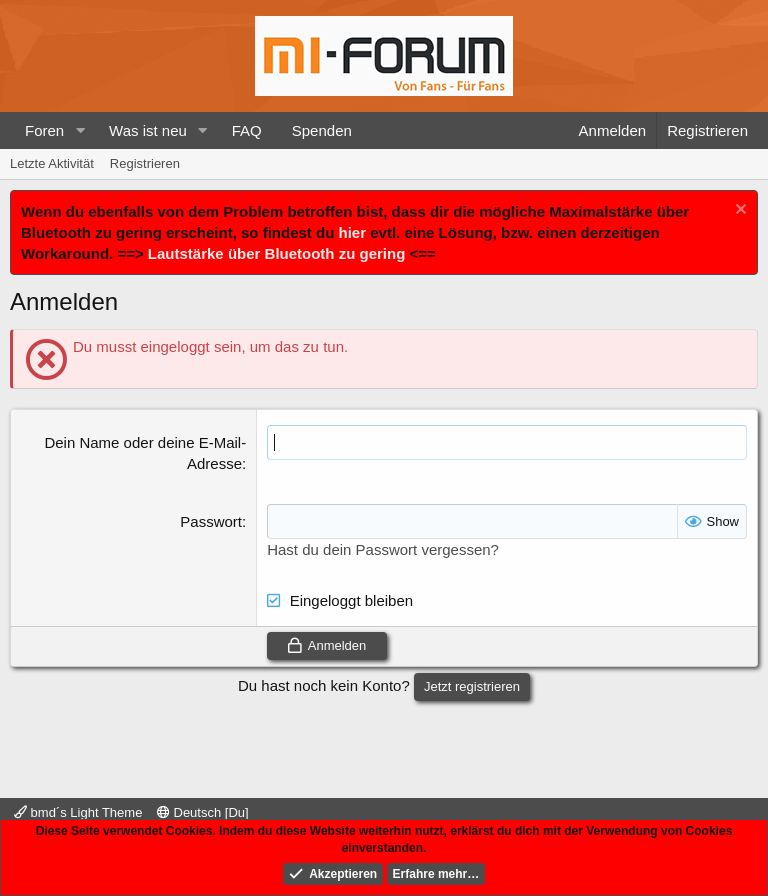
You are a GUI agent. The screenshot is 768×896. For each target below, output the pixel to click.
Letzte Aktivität (52, 163)
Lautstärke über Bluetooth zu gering (277, 253)
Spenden (322, 130)
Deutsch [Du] (203, 812)
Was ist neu (148, 130)
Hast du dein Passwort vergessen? (383, 549)
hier (353, 232)
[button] (80, 130)
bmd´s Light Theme (78, 812)
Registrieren (145, 163)
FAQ (247, 130)
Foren (44, 130)
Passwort (211, 521)
